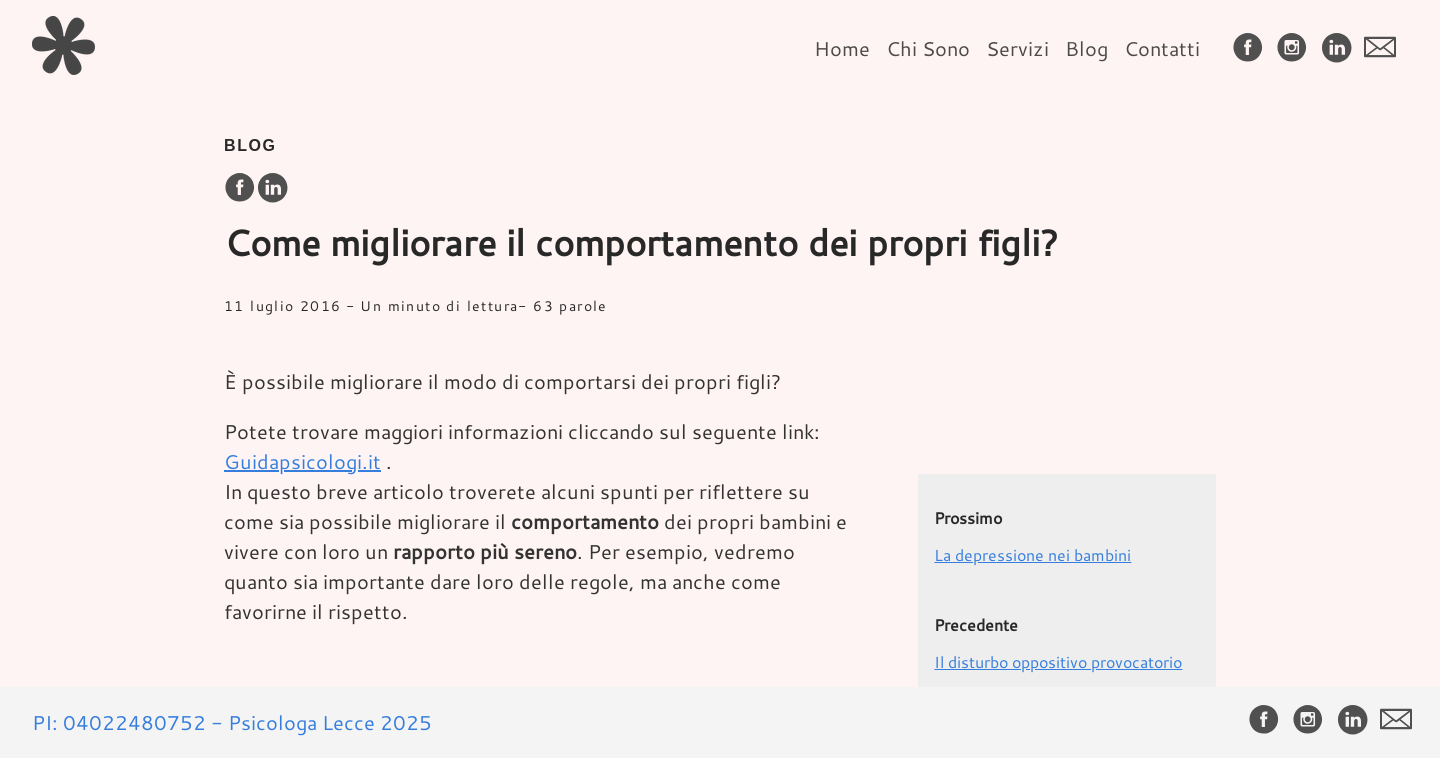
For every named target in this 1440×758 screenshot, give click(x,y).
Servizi (1017, 48)
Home (842, 48)
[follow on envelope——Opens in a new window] (1384, 48)
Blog (1086, 48)
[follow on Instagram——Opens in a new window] (1296, 48)
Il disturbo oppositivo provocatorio (1058, 661)
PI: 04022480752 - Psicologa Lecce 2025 (232, 722)
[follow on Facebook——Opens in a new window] (1252, 48)
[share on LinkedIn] (272, 188)
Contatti (1162, 48)
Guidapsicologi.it (302, 461)
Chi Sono (928, 48)
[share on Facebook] (240, 188)
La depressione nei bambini (1032, 554)
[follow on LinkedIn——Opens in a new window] (1340, 48)
